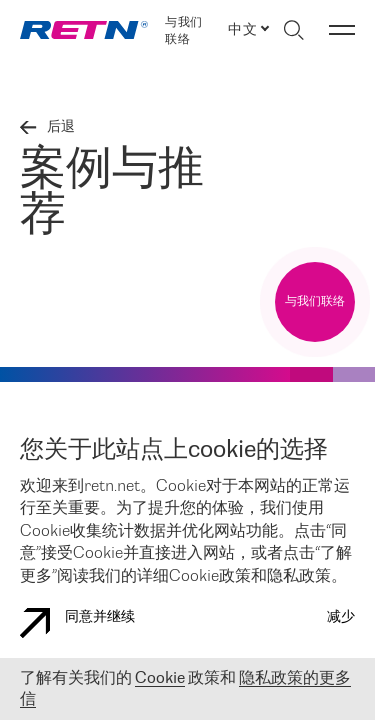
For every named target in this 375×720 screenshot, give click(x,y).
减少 (341, 617)
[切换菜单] (342, 30)
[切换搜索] (293, 30)
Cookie (160, 678)
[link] (84, 30)
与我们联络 (183, 31)
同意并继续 (77, 623)
